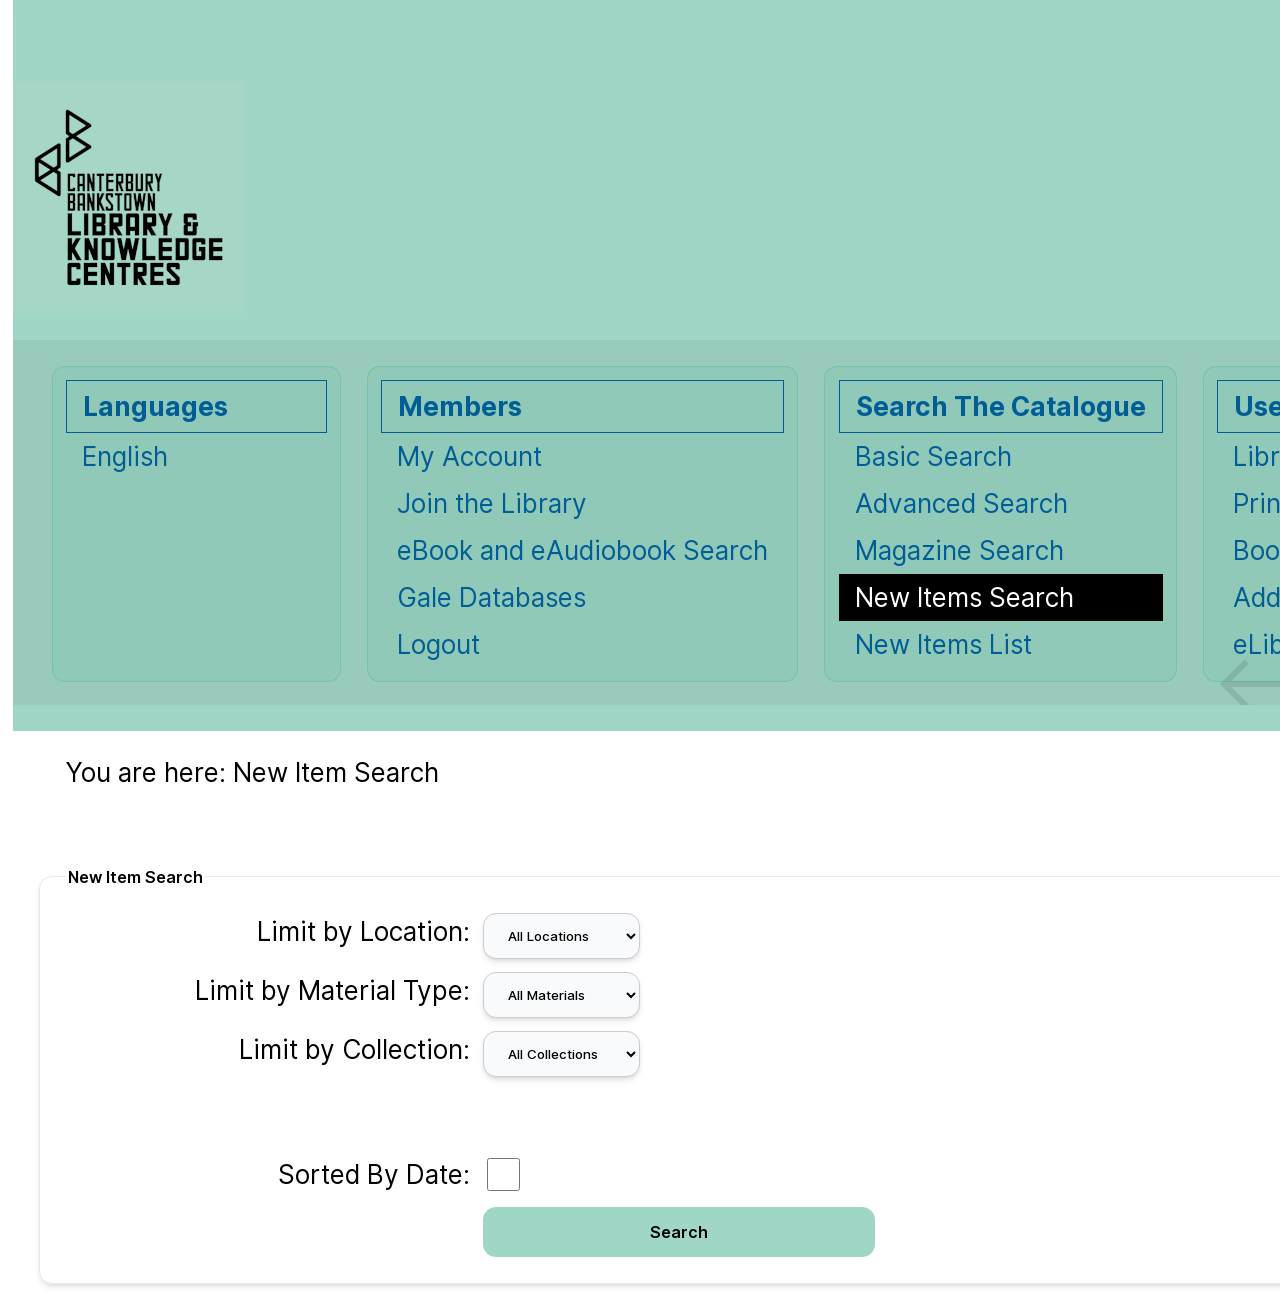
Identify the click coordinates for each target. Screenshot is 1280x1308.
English (125, 456)
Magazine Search (959, 550)
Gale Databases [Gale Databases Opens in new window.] (491, 597)
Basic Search (933, 456)
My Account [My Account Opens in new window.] (469, 456)
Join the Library (492, 503)
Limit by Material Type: (332, 990)
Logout (438, 644)
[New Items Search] (1001, 597)
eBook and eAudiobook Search (582, 550)
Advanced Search (961, 503)
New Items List (943, 644)
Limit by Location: (363, 931)
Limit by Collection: (354, 1049)
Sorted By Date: (374, 1174)
